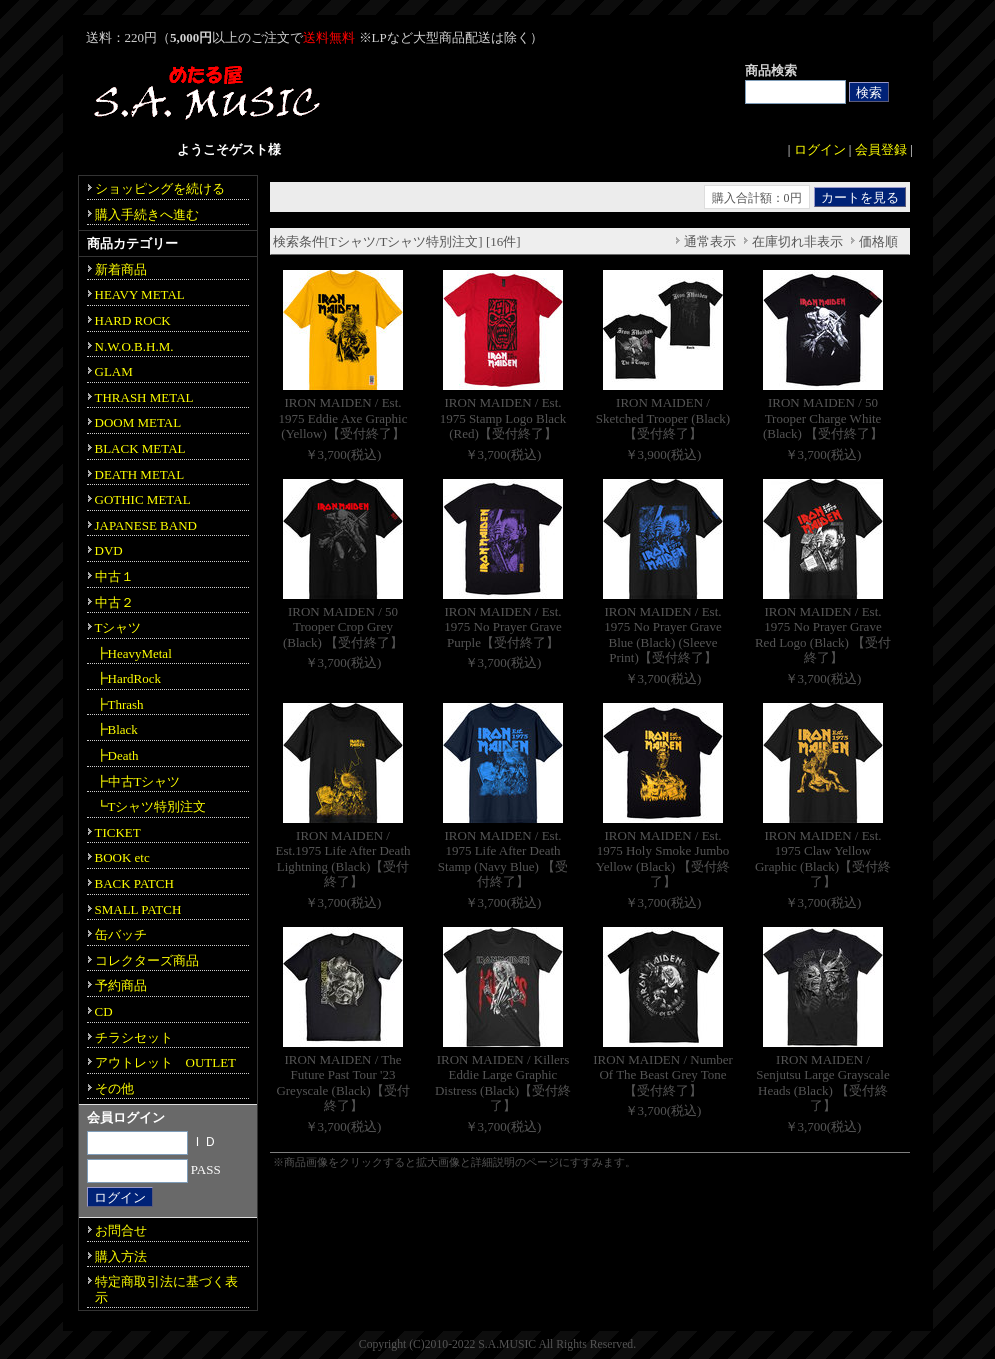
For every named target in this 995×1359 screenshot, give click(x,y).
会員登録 (881, 149)
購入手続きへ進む (147, 214)
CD (104, 1011)
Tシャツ (118, 627)
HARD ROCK (133, 320)
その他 (114, 1088)
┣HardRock (128, 678)
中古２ (114, 602)
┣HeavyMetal (133, 653)
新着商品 (121, 269)
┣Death (117, 755)
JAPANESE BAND (146, 525)
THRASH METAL (144, 397)
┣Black (116, 729)
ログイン (820, 149)
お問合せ (121, 1230)
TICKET (118, 832)
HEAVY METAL (140, 294)
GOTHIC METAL (143, 499)
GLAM (114, 371)
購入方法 (121, 1256)
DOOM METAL (138, 422)
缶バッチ (121, 934)
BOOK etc (122, 857)
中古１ (114, 576)
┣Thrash (119, 704)
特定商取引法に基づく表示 (166, 1289)
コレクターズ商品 (147, 960)
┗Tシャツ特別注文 (151, 806)
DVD (109, 550)
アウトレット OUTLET (166, 1062)
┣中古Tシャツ (138, 781)
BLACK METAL (140, 448)
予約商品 (121, 985)
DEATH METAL (140, 474)
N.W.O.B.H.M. (134, 346)
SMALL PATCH (138, 909)
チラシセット (134, 1037)
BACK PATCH (134, 883)
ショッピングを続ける (160, 188)
